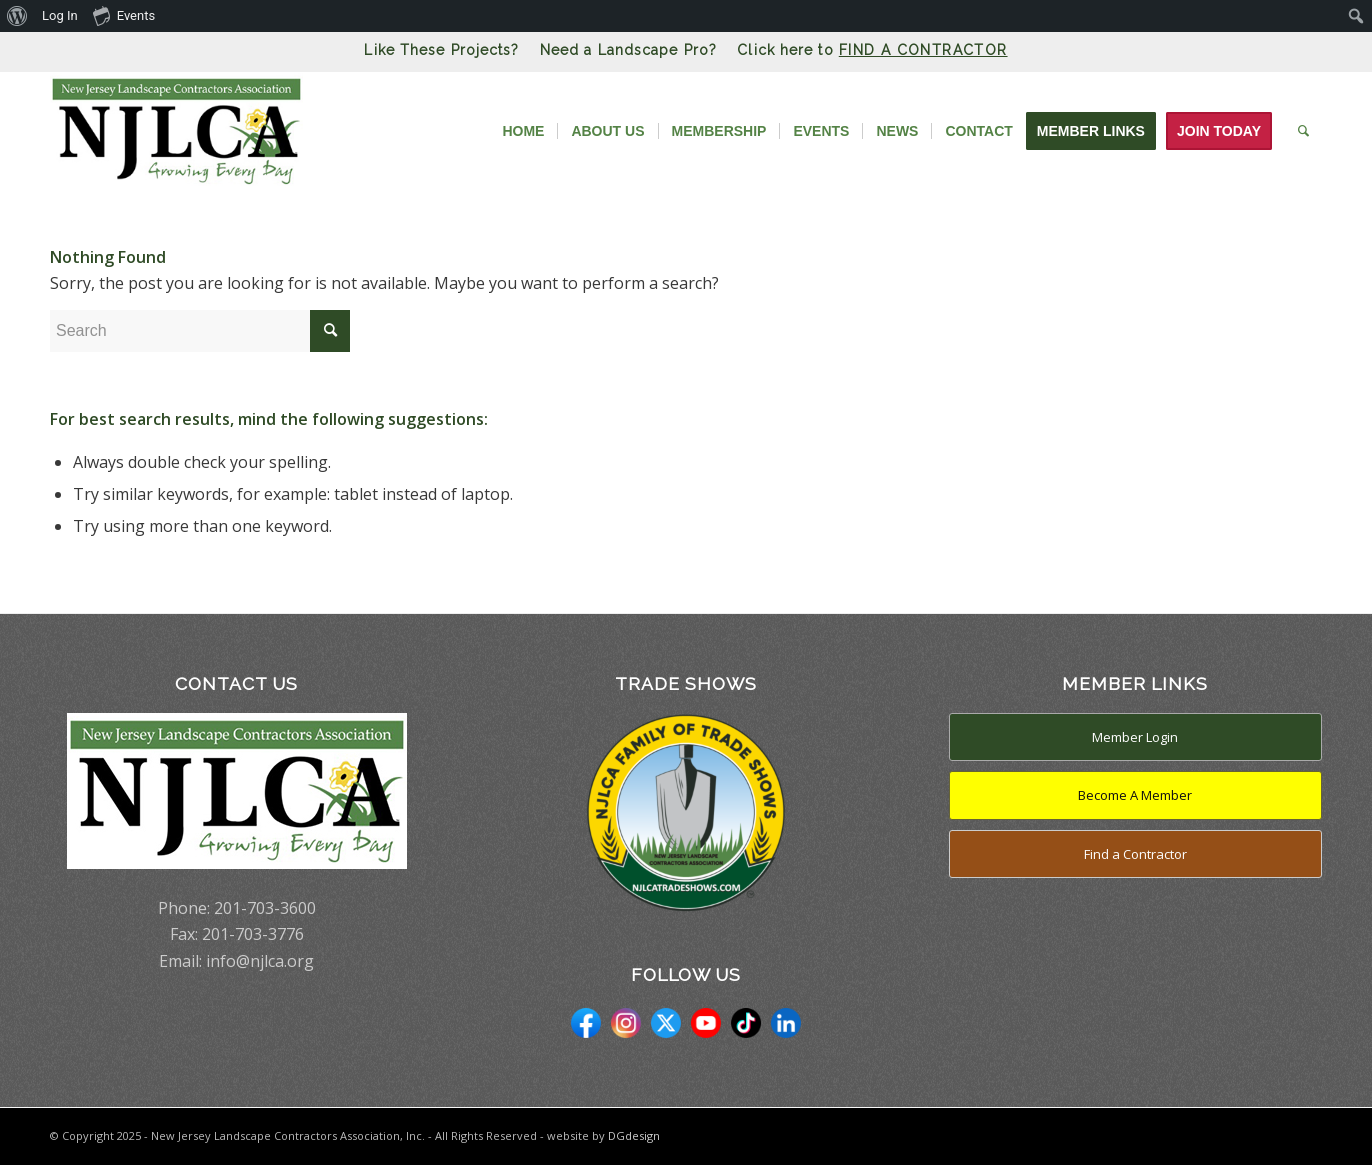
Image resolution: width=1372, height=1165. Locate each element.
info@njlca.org (260, 961)
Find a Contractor (1135, 854)
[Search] (1303, 131)
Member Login (1135, 737)
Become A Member (1135, 795)
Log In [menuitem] (60, 15)
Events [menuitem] (124, 15)
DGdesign (634, 1135)
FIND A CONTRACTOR (923, 50)
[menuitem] (17, 16)
